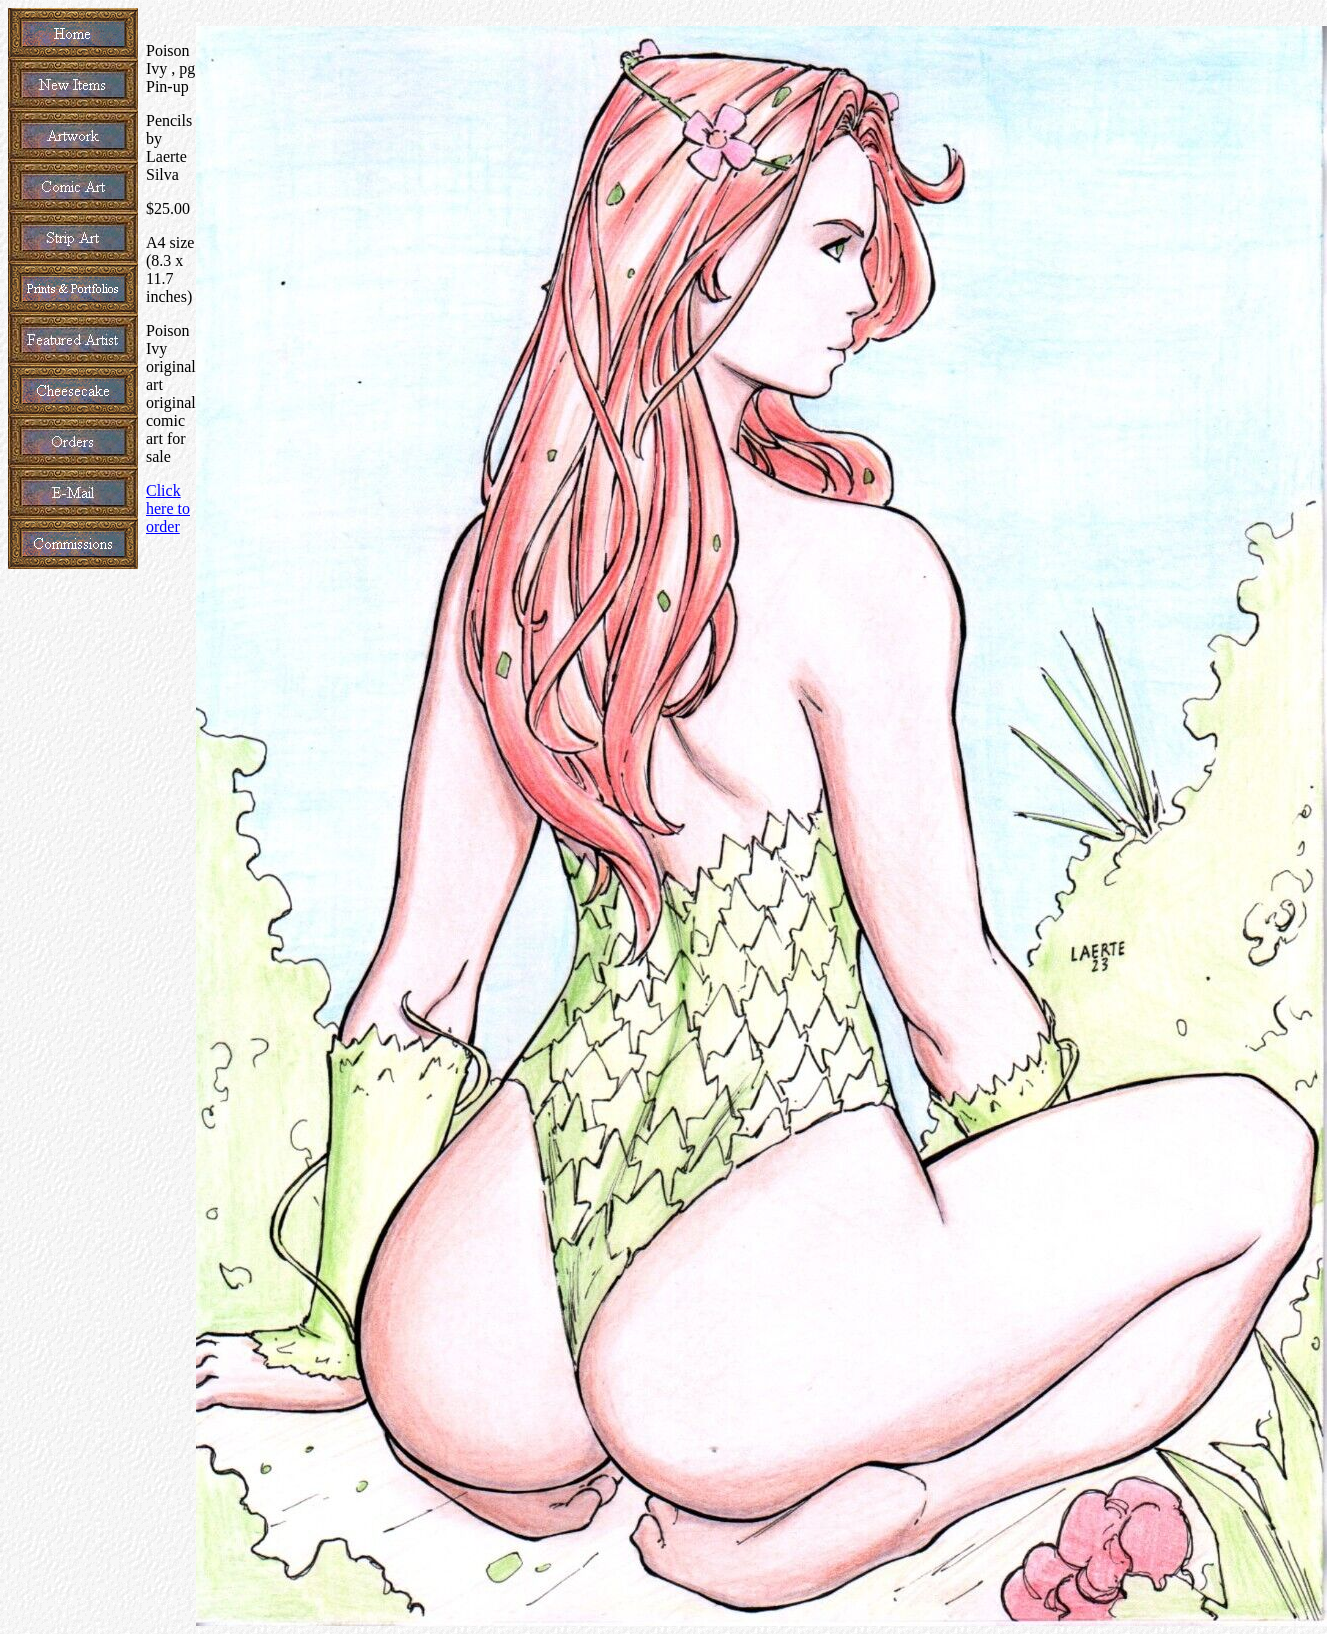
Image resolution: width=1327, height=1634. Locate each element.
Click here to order (168, 508)
